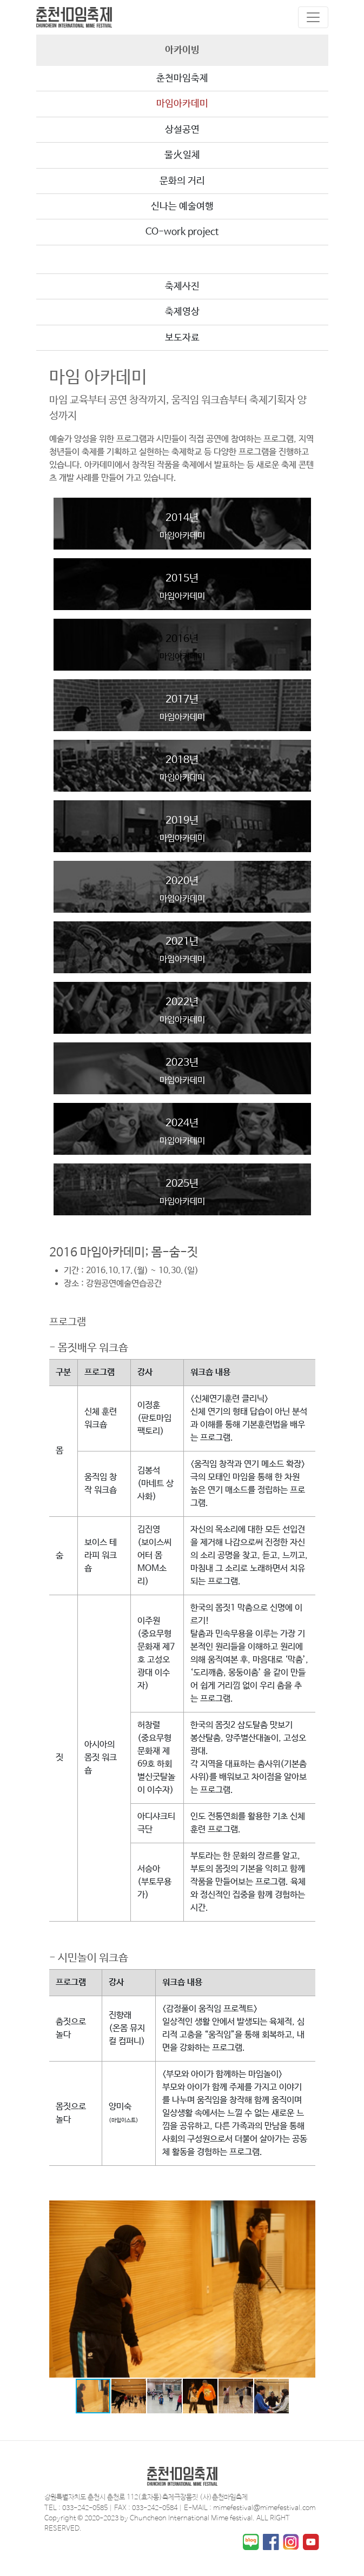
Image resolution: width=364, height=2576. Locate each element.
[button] (305, 2210)
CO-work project (182, 231)
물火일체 (182, 155)
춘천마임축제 (182, 78)
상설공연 (182, 129)
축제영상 (182, 311)
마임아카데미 (182, 103)
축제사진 (182, 286)
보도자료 (182, 337)
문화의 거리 (182, 181)
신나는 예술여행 (182, 206)
